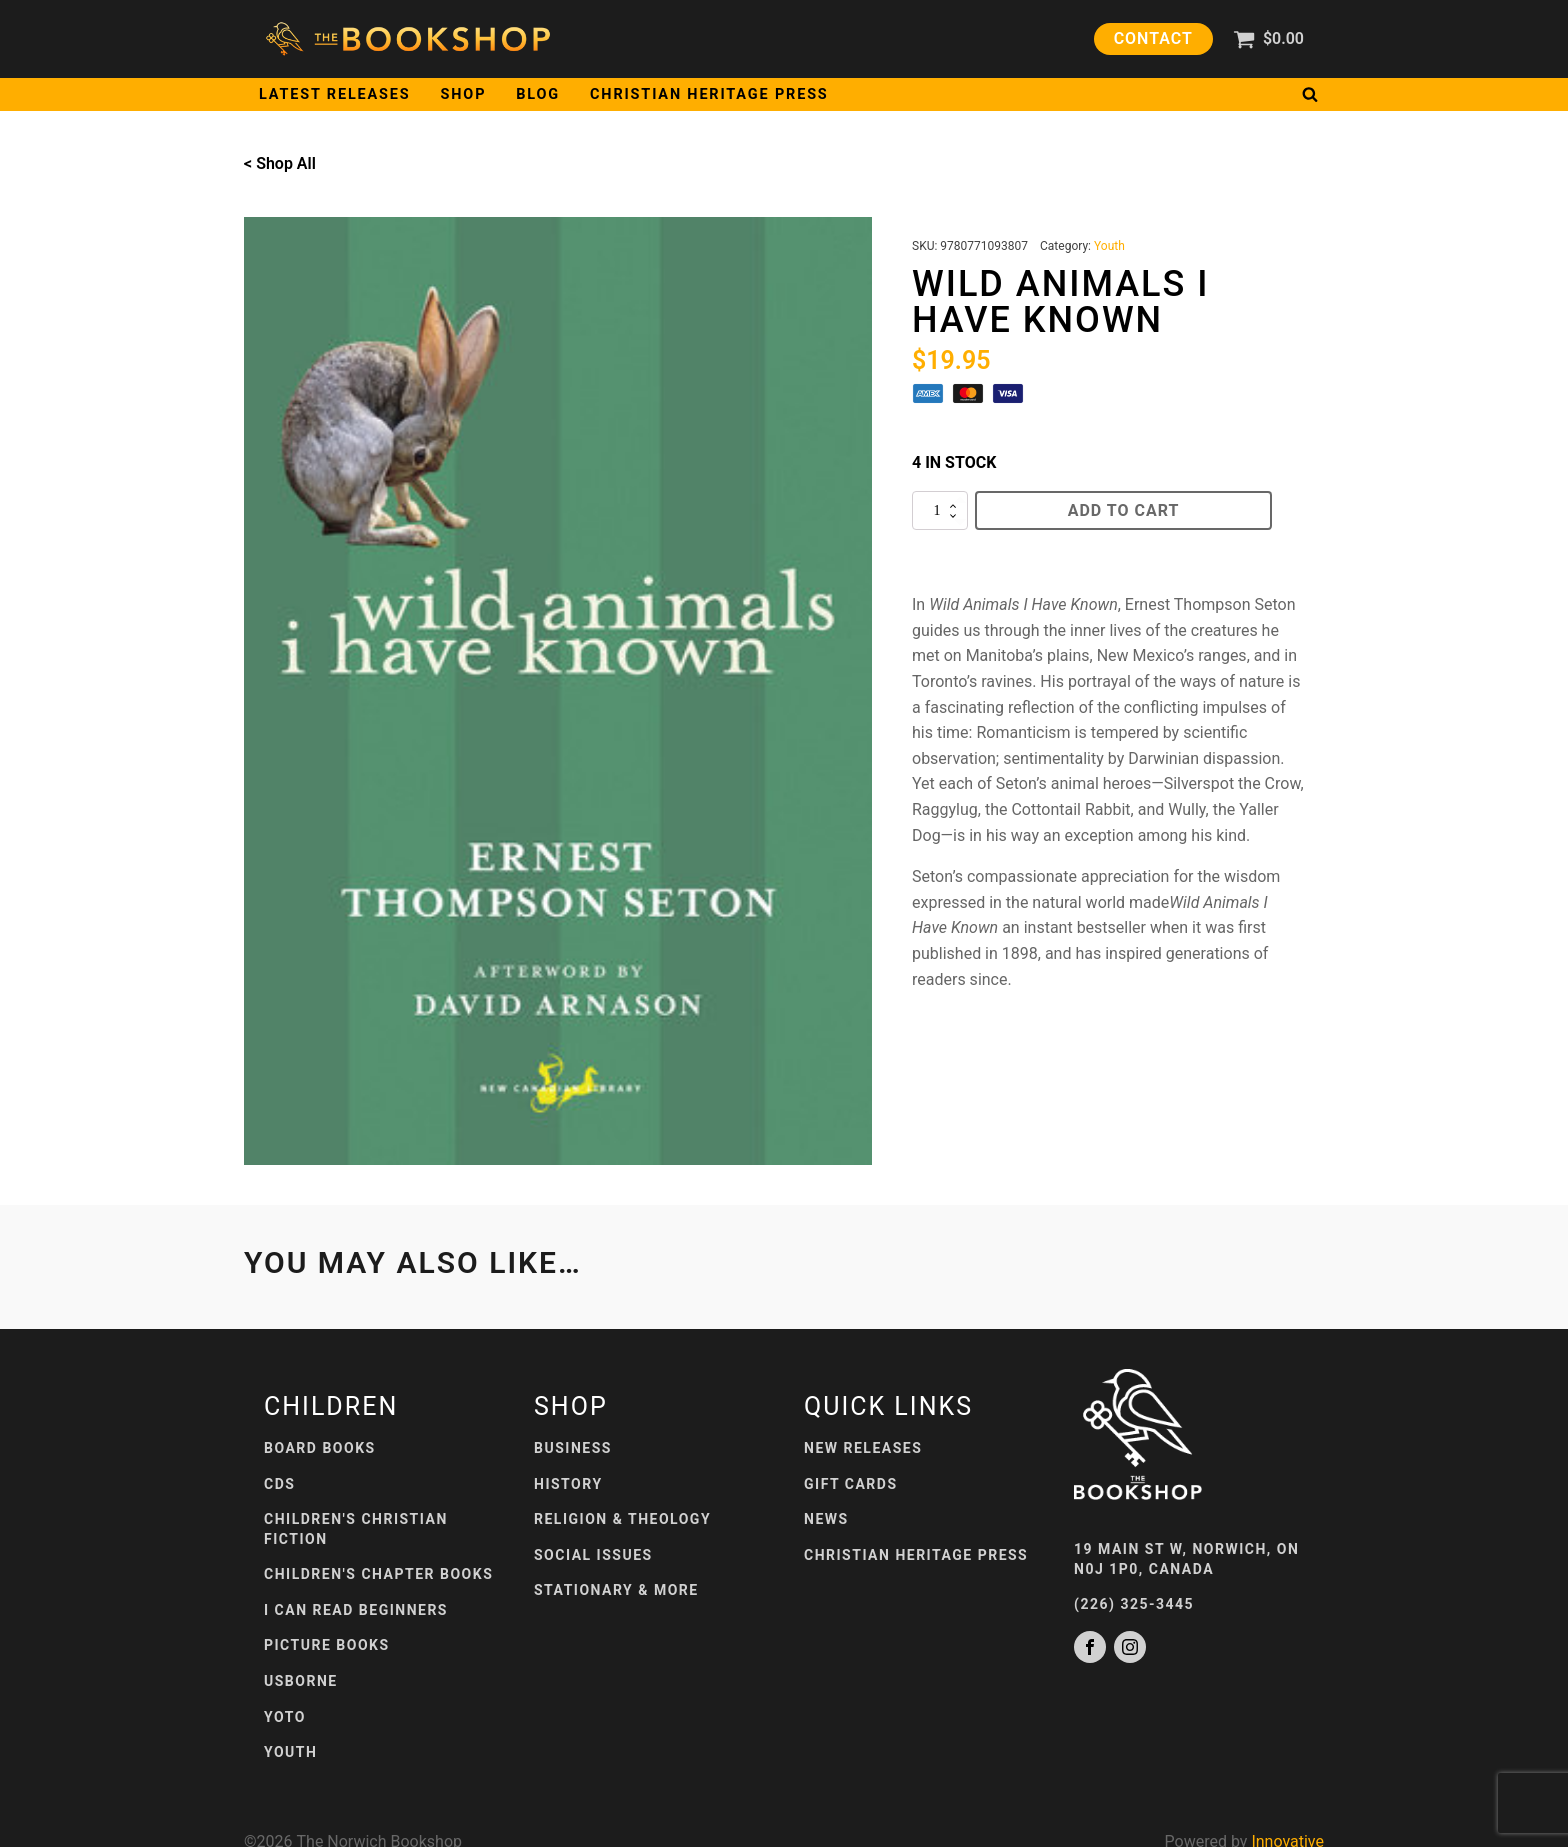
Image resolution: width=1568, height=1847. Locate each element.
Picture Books (327, 1645)
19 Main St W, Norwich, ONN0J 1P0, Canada (1186, 1559)
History (568, 1484)
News (826, 1519)
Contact (1153, 38)
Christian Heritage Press (709, 94)
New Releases (863, 1448)
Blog (538, 94)
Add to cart (1124, 510)
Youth (1109, 246)
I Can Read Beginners (356, 1610)
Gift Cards (851, 1484)
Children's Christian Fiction (356, 1529)
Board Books (320, 1448)
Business (573, 1448)
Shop (464, 94)
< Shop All (280, 163)
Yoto (285, 1717)
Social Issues (593, 1555)
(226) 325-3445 (1134, 1604)
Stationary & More (616, 1590)
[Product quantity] (940, 510)
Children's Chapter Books (378, 1574)
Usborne (301, 1681)
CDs (279, 1484)
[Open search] (1310, 94)
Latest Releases (335, 94)
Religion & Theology (622, 1519)
